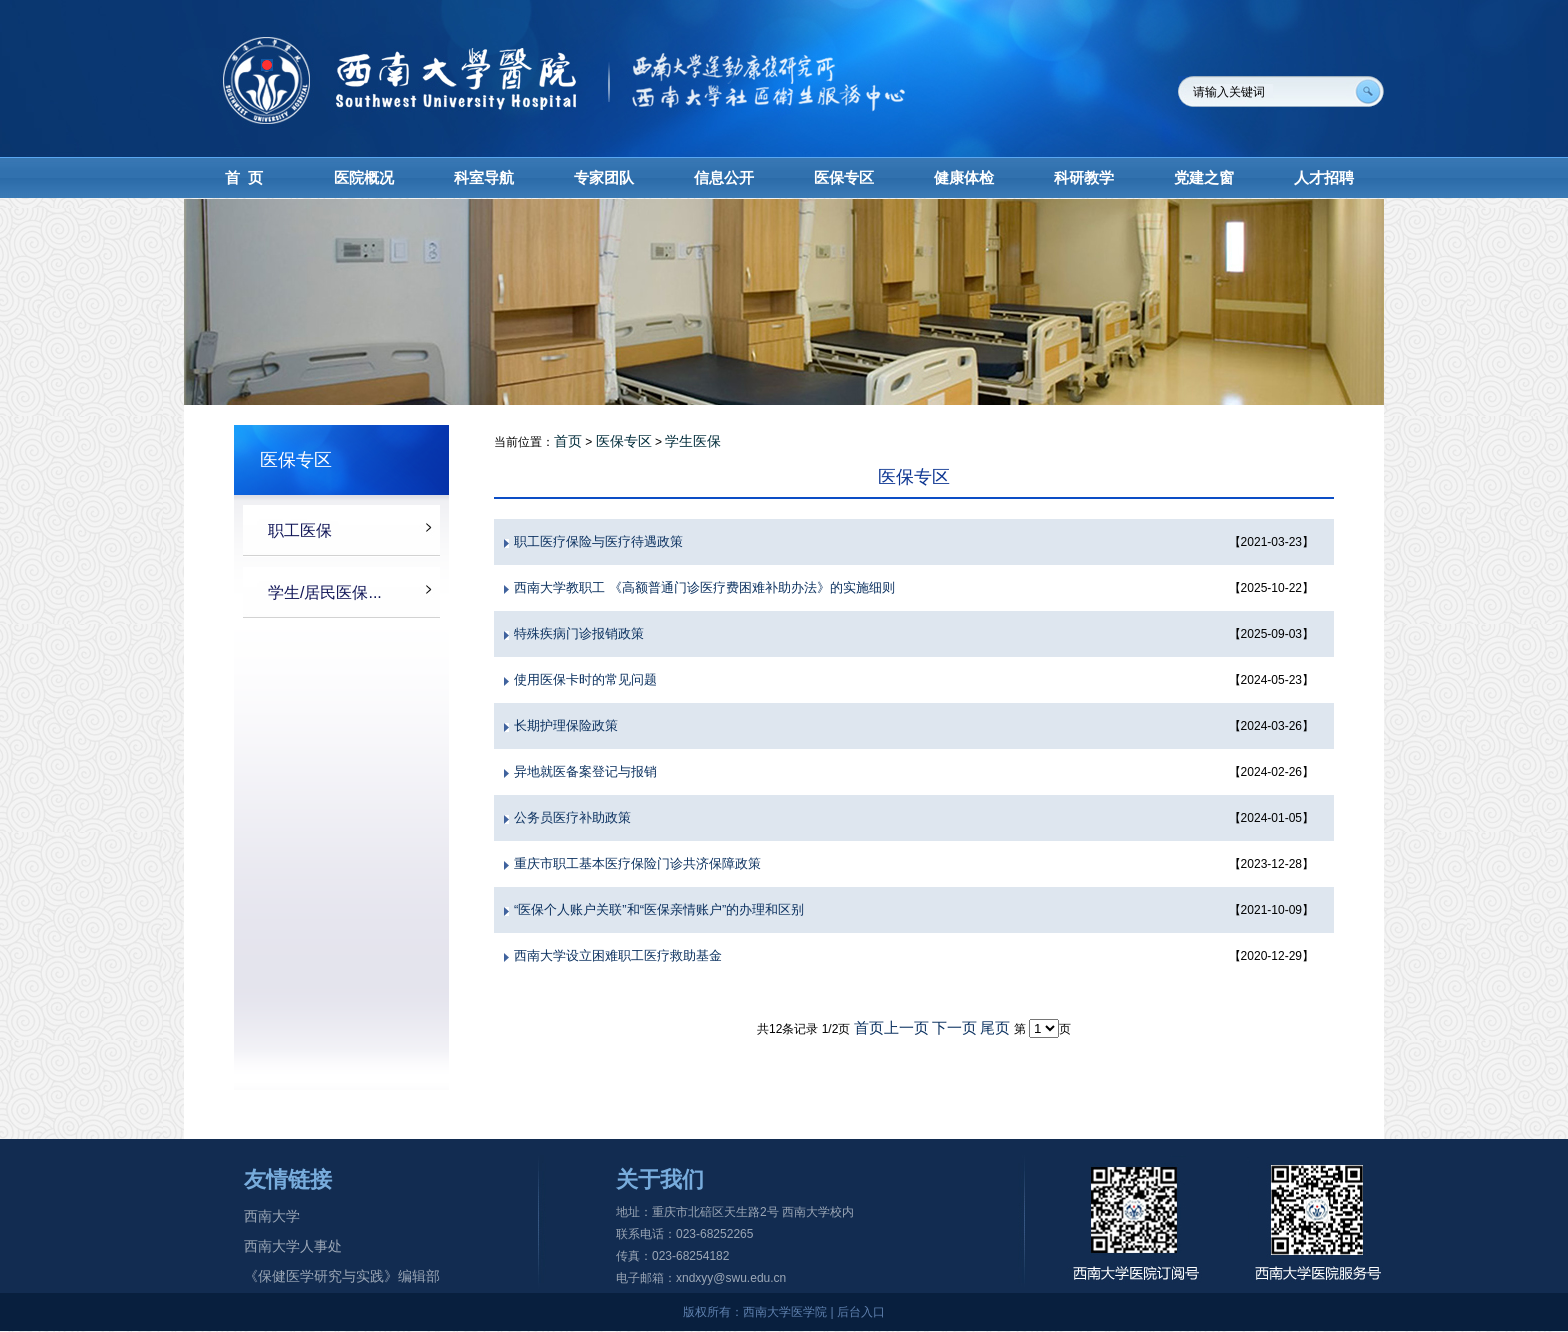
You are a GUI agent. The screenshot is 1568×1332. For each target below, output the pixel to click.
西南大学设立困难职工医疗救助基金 (618, 955)
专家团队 (604, 177)
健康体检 (964, 177)
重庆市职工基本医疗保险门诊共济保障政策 (637, 863)
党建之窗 (1204, 177)
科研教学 (1084, 177)
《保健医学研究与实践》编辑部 (342, 1276)
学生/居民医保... (325, 592)
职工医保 (300, 530)
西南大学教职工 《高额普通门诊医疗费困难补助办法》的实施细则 (704, 587)
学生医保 (693, 441)
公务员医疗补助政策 (572, 817)
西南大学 (272, 1216)
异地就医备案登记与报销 (585, 771)
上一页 (906, 1027)
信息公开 (724, 177)
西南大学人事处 (293, 1246)
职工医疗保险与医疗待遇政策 (598, 541)
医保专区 (844, 177)
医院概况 (364, 177)
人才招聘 (1324, 177)
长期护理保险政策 (566, 725)
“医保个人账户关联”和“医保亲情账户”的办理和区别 (659, 909)
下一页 (954, 1027)
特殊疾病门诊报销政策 (579, 633)
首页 (568, 441)
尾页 (995, 1027)
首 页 (244, 177)
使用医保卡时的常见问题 (585, 679)
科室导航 (484, 177)
